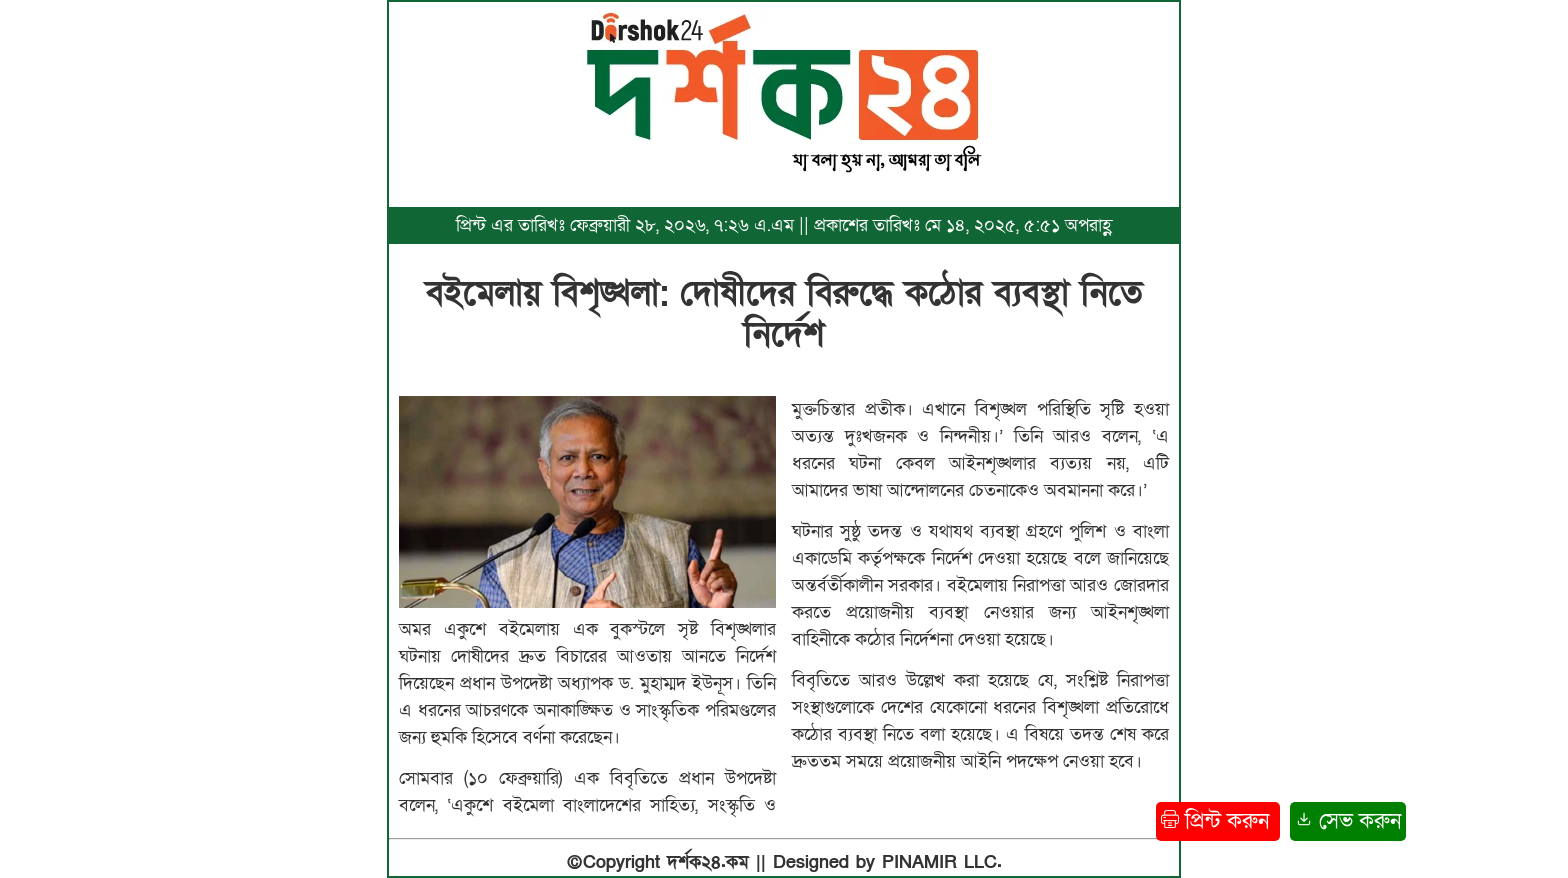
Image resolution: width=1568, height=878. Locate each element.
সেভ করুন (1348, 821)
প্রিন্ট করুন (1218, 821)
